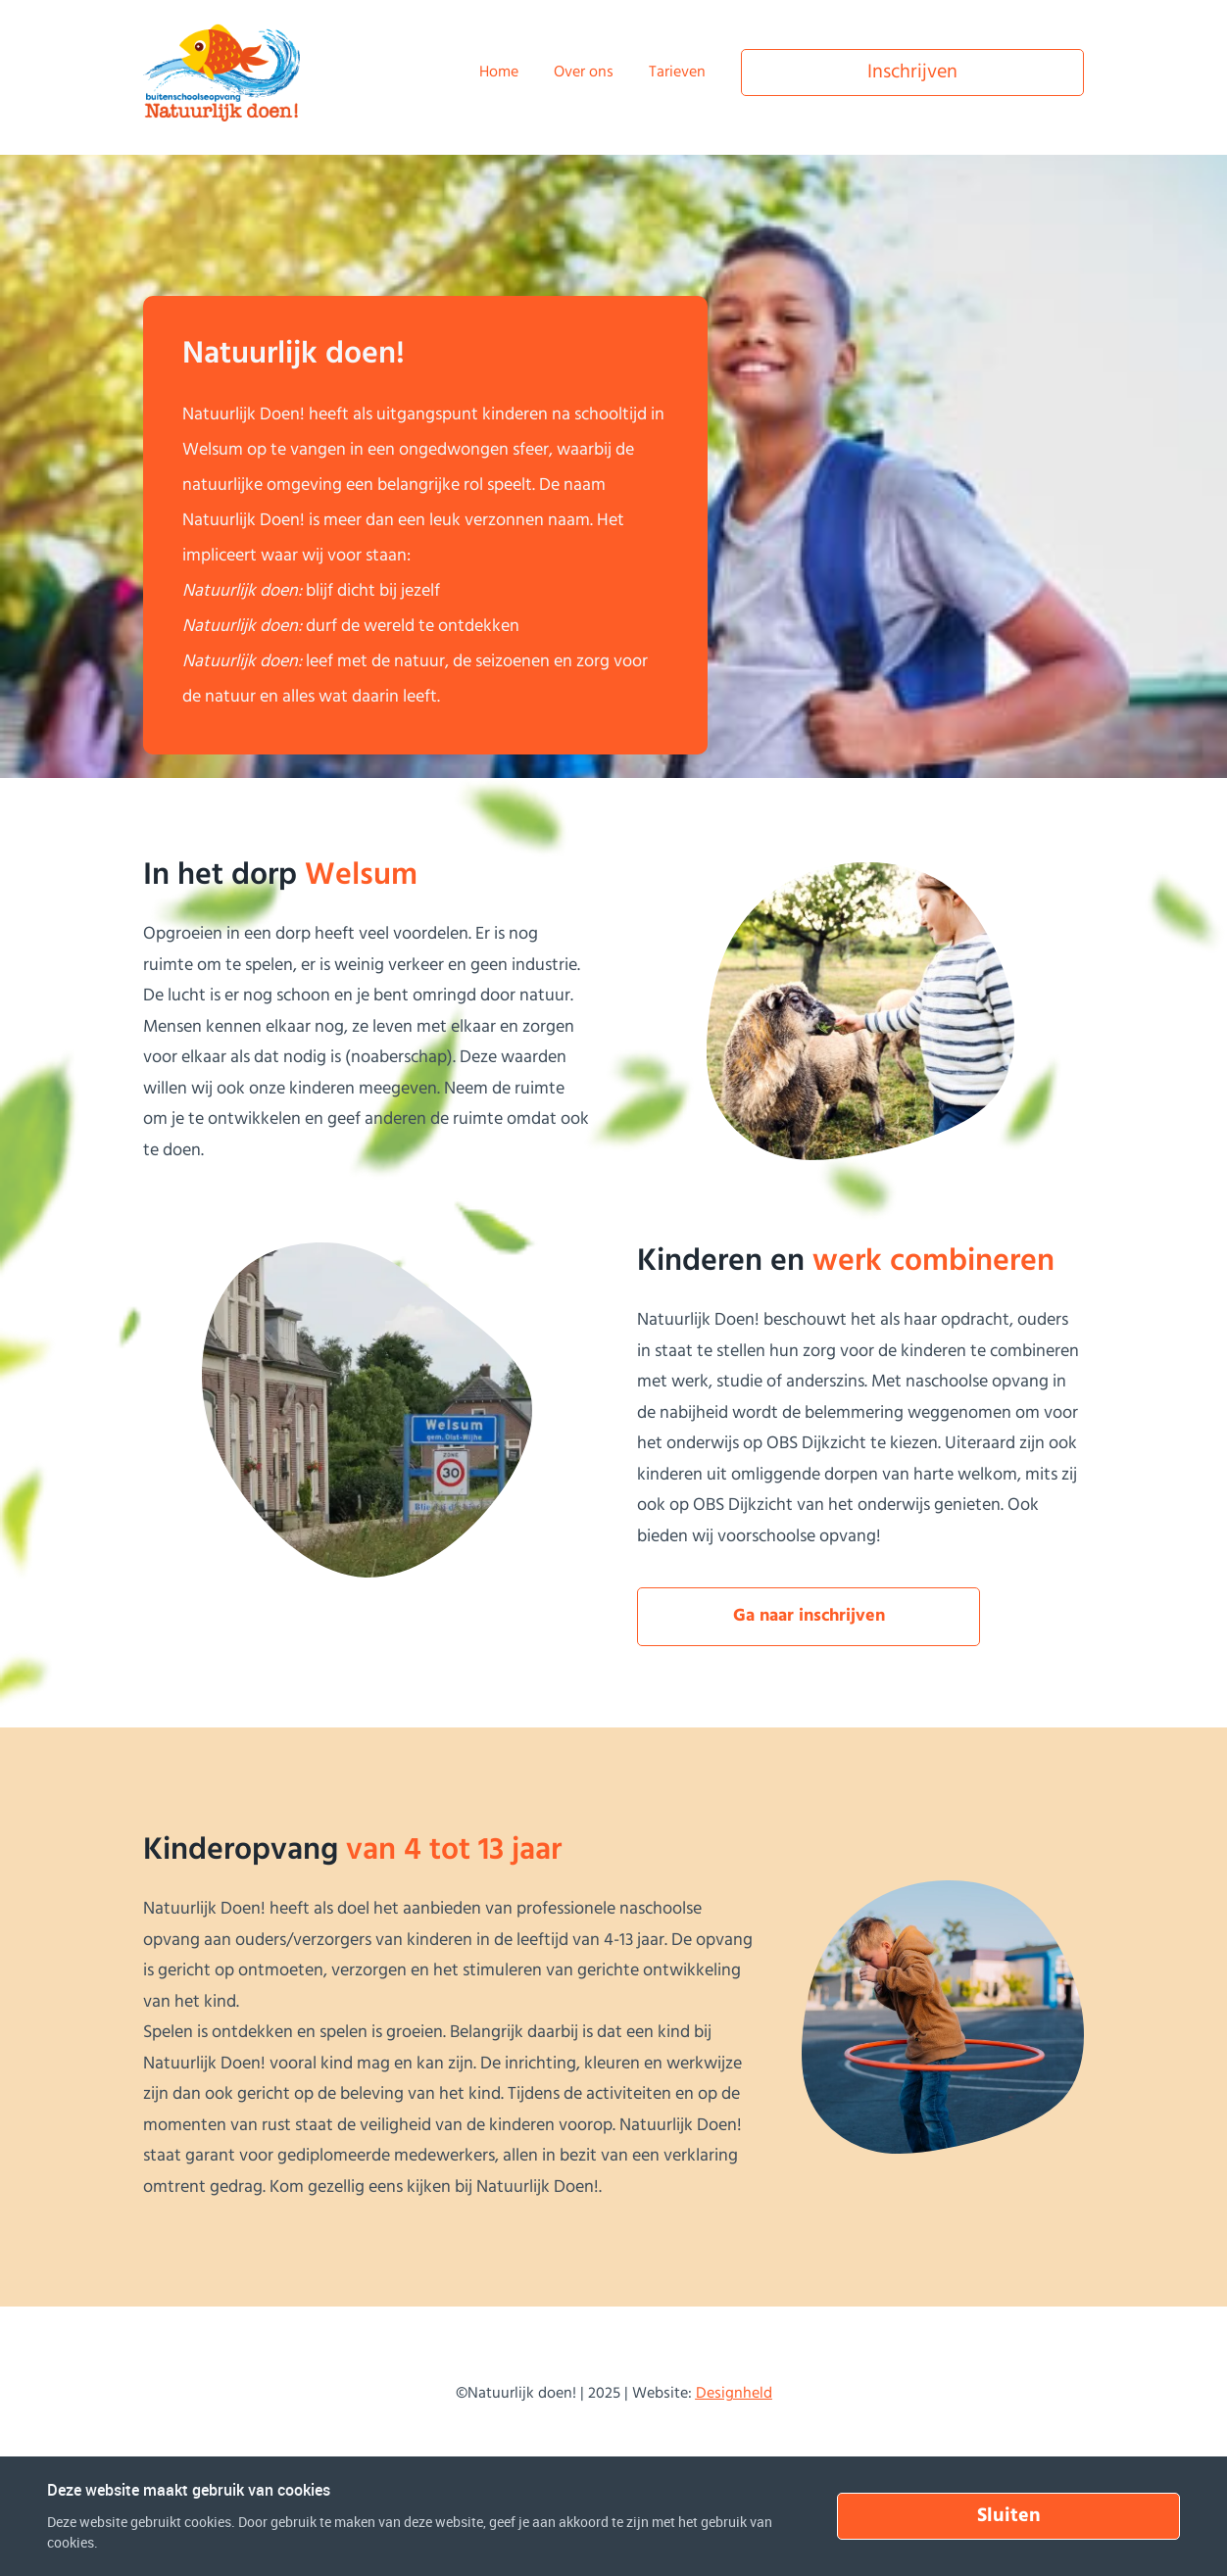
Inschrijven (912, 72)
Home (498, 72)
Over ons (584, 72)
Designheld (734, 2393)
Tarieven (677, 72)
